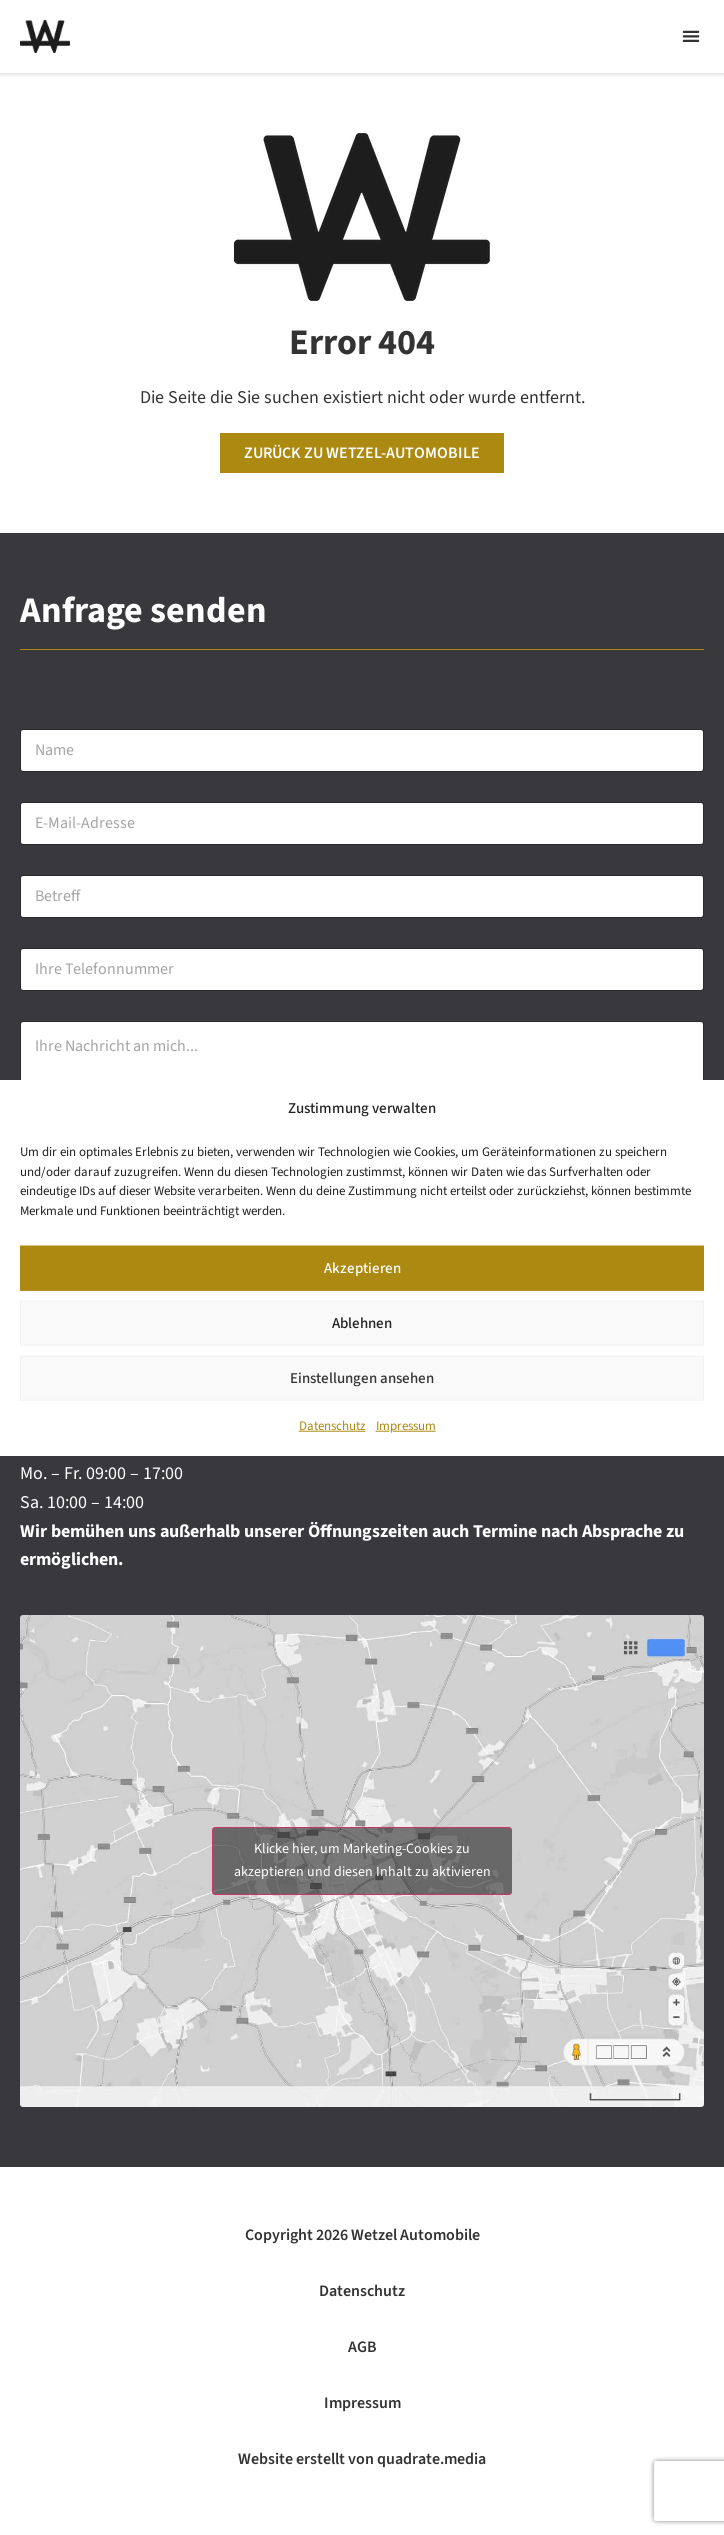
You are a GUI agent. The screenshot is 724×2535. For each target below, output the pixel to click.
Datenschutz (332, 1427)
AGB (362, 2347)
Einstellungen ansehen (362, 1378)
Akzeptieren (362, 1268)
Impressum (406, 1427)
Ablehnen (362, 1323)
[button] (690, 36)
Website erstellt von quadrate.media (362, 2459)
